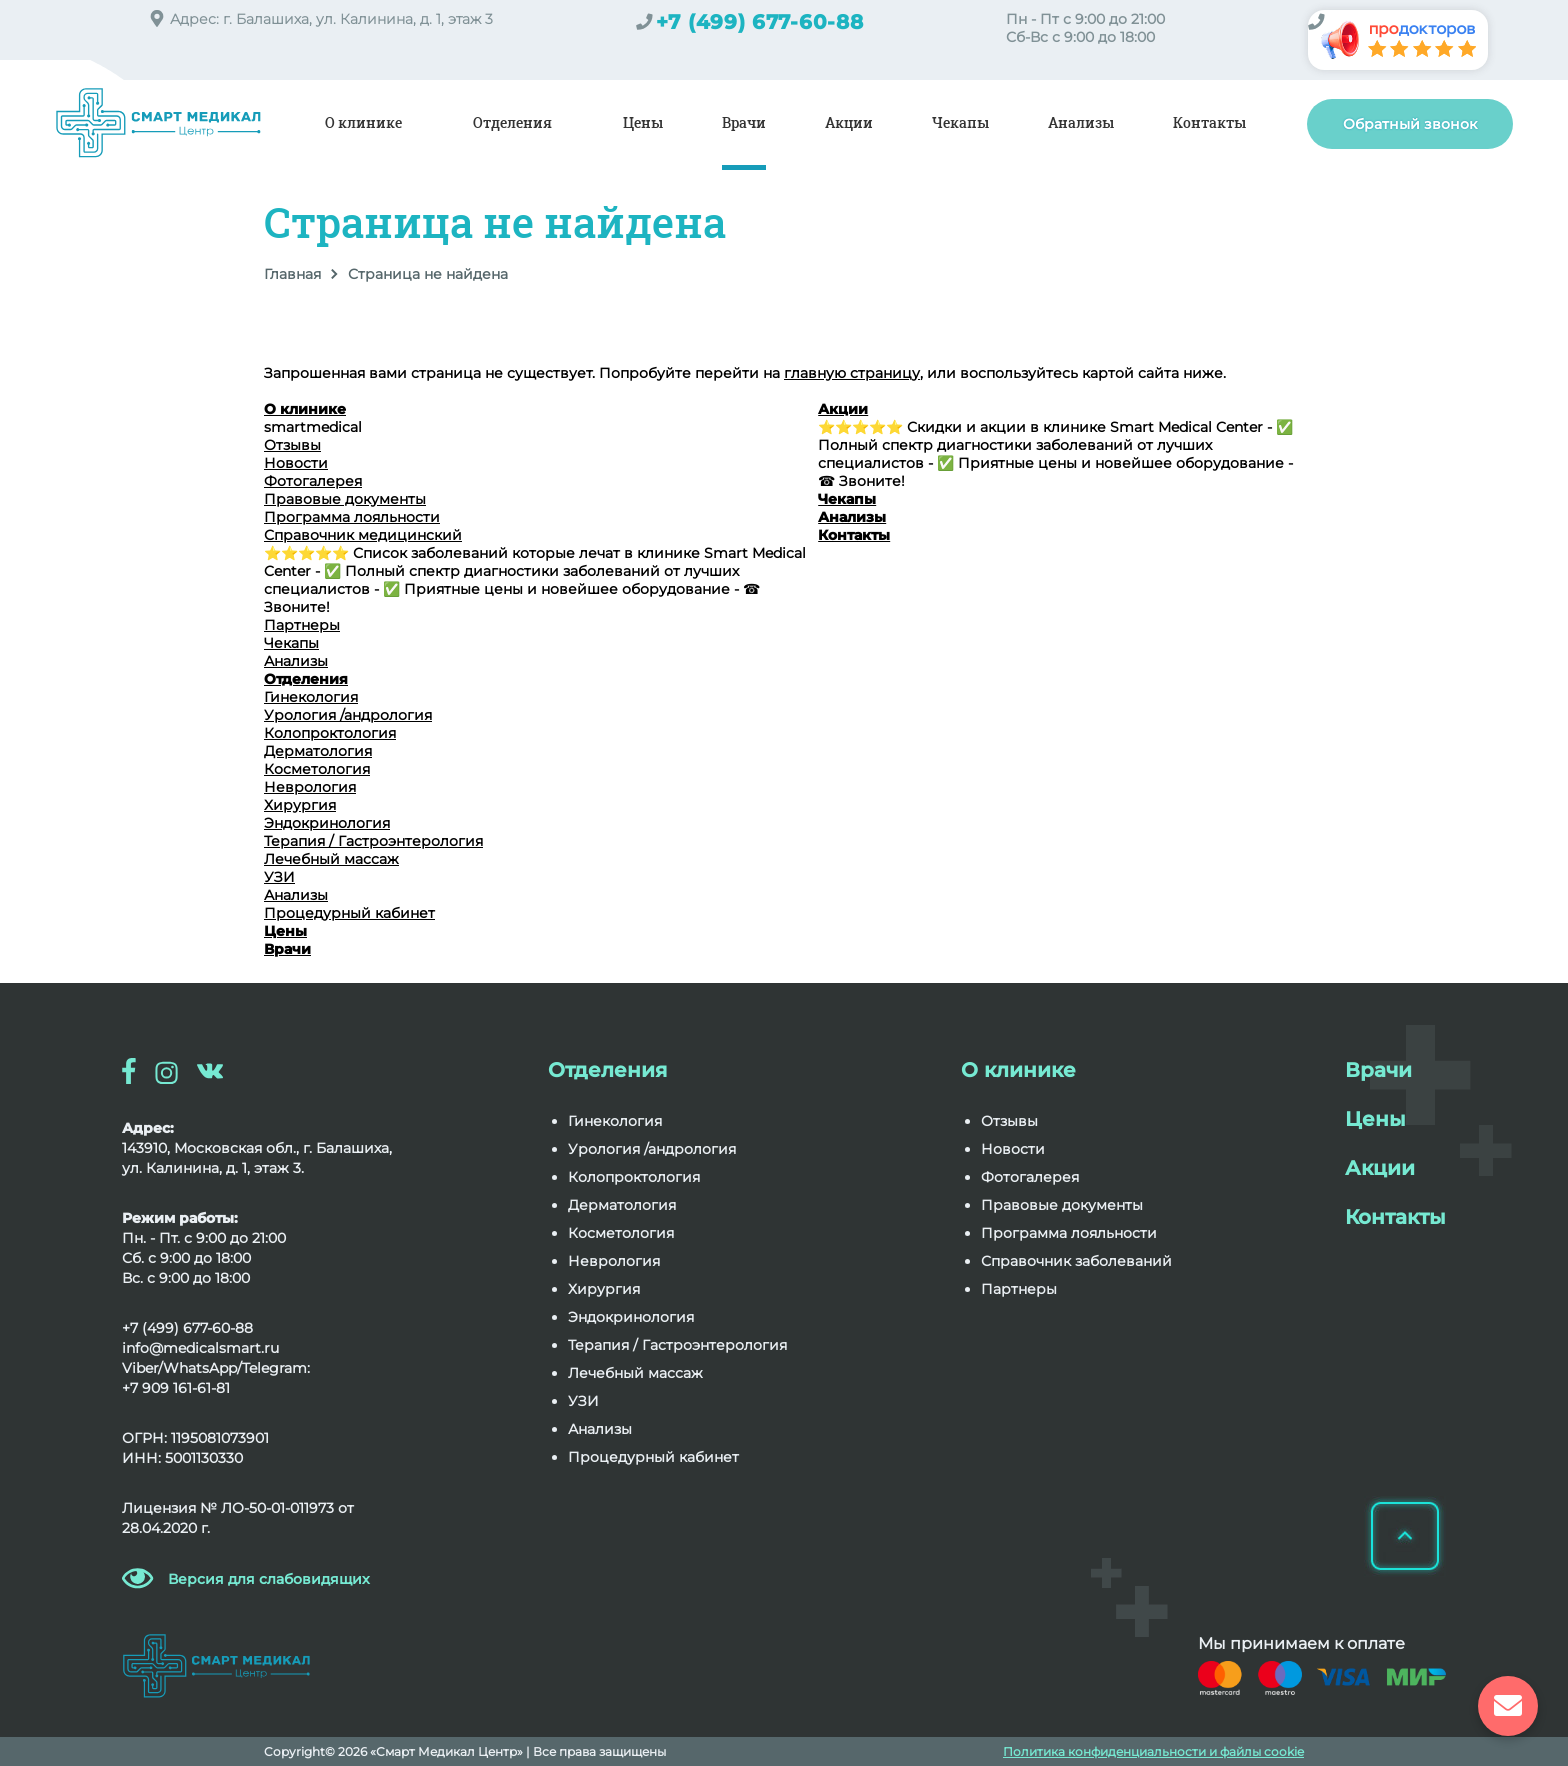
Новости (296, 463)
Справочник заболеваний (1076, 1261)
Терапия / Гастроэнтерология (373, 841)
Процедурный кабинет (349, 913)
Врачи (744, 122)
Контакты (1209, 122)
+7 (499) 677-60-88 (760, 22)
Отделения (512, 122)
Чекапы (960, 122)
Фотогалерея (313, 481)
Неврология (310, 787)
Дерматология (318, 751)
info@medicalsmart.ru (200, 1348)
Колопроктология (330, 733)
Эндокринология (327, 823)
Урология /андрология (348, 715)
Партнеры (302, 625)
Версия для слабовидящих (269, 1579)
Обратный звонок (1410, 124)
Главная (292, 274)
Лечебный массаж (331, 859)
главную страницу (852, 373)
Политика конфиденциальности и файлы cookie (1153, 1751)
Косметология (317, 769)
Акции (849, 122)
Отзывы (292, 445)
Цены (643, 122)
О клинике (363, 122)
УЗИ (279, 877)
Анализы (1081, 122)
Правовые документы (345, 499)
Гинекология (311, 697)
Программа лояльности (352, 517)
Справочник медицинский (363, 535)
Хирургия (300, 805)
